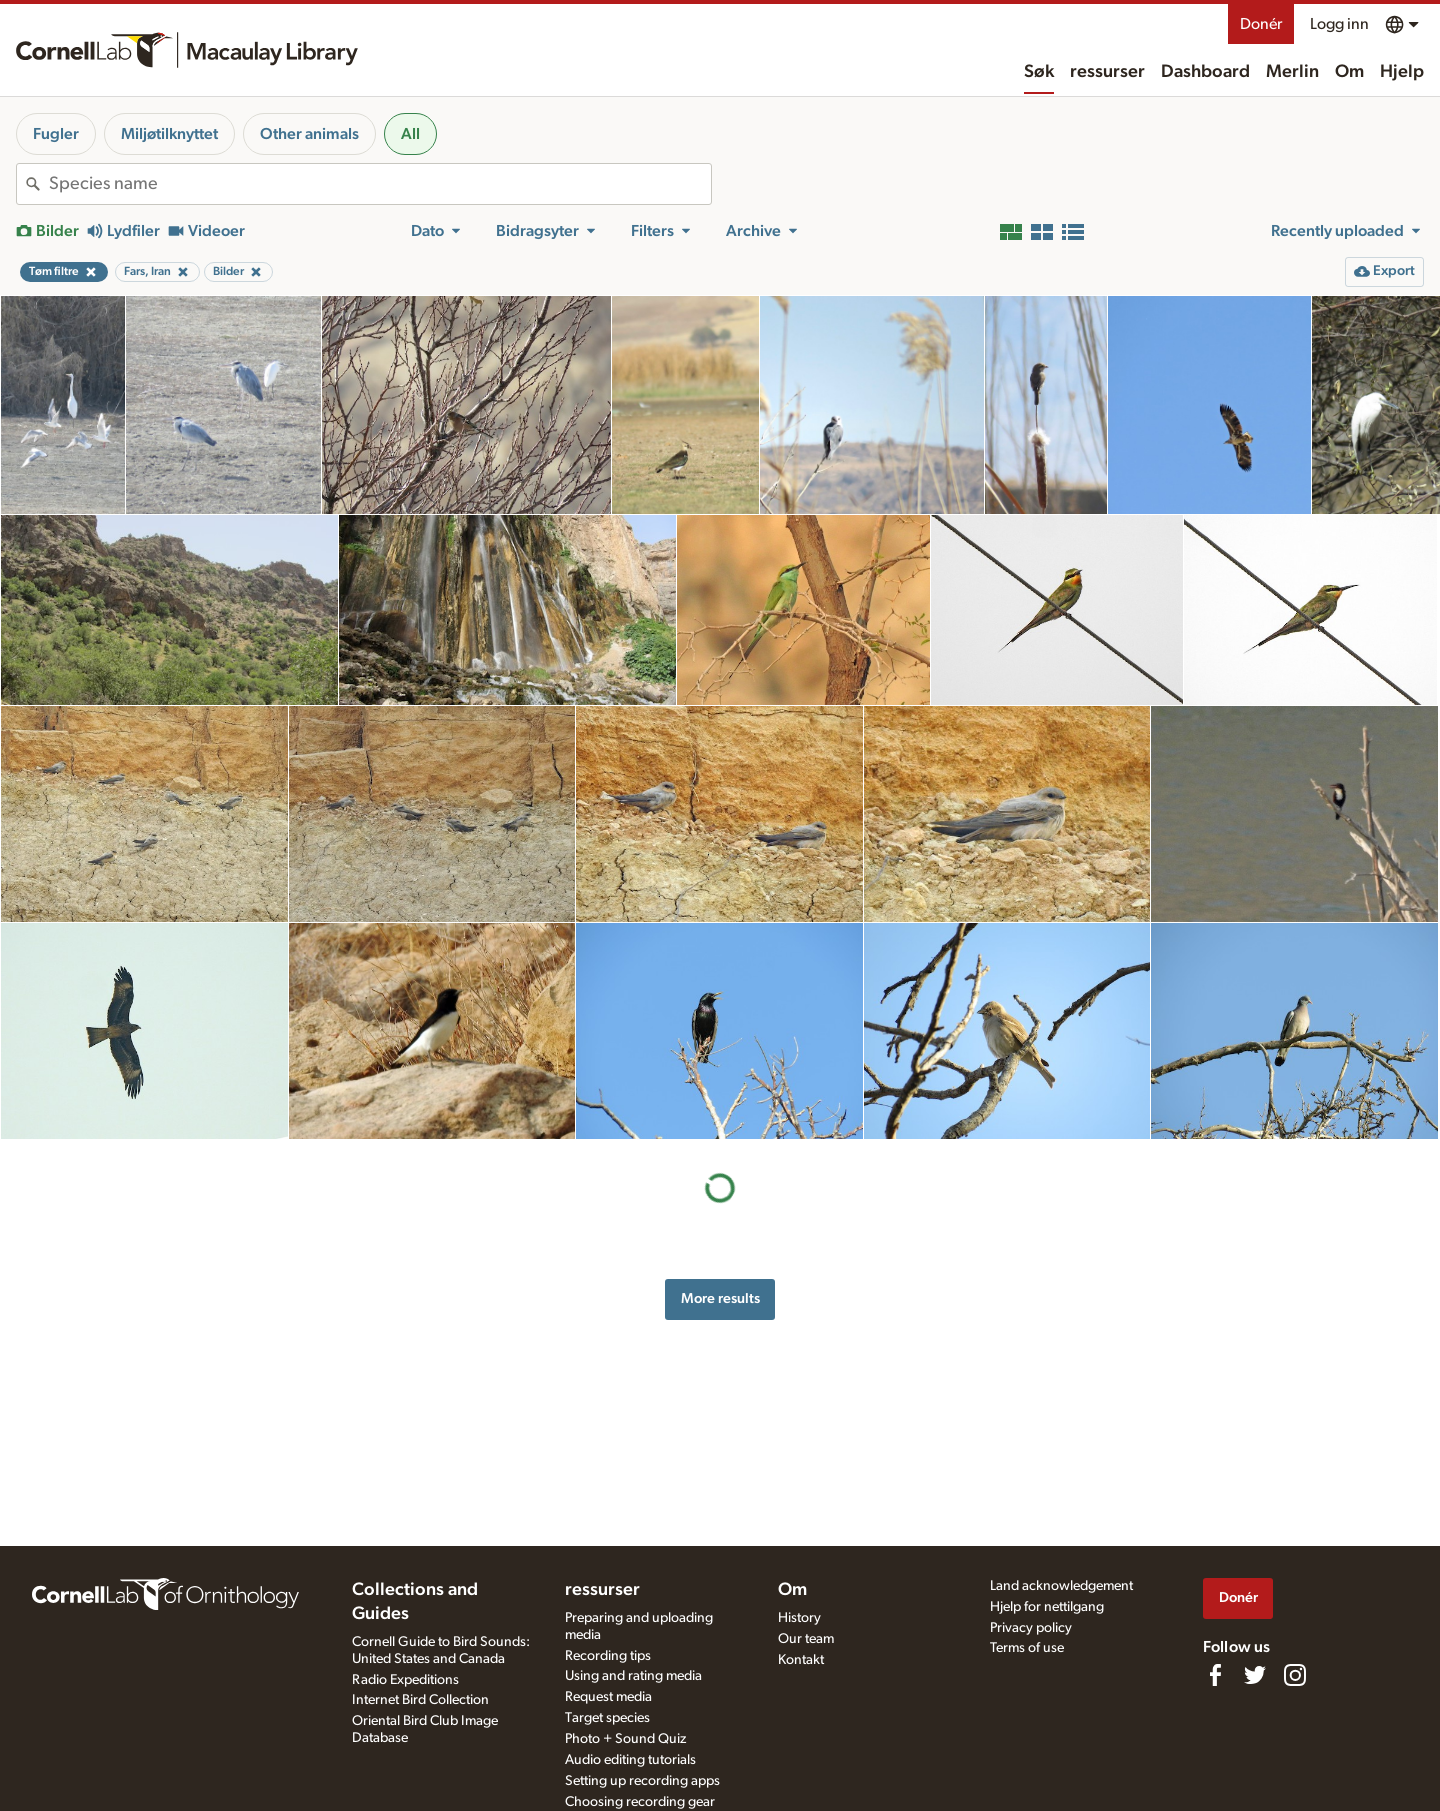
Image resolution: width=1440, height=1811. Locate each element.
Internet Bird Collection (420, 1700)
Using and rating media (633, 1676)
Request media (608, 1697)
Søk (1039, 72)
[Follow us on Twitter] (1255, 1675)
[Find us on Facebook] (1215, 1675)
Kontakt (801, 1660)
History (799, 1618)
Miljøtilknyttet (169, 134)
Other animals (309, 134)
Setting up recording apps (642, 1781)
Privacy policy (1031, 1628)
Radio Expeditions (405, 1680)
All (410, 134)
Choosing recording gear (640, 1802)
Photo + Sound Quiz (625, 1739)
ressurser (1107, 72)
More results (720, 1298)
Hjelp (1402, 72)
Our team (806, 1639)
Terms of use (1027, 1648)
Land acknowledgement (1061, 1586)
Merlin (1292, 72)
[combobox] (380, 184)
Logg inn (1339, 24)
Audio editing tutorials (630, 1760)
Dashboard (1205, 72)
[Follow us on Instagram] (1295, 1675)
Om (1349, 72)
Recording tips (608, 1656)
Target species (607, 1718)
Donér (1261, 24)
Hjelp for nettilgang (1047, 1607)
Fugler (56, 134)
